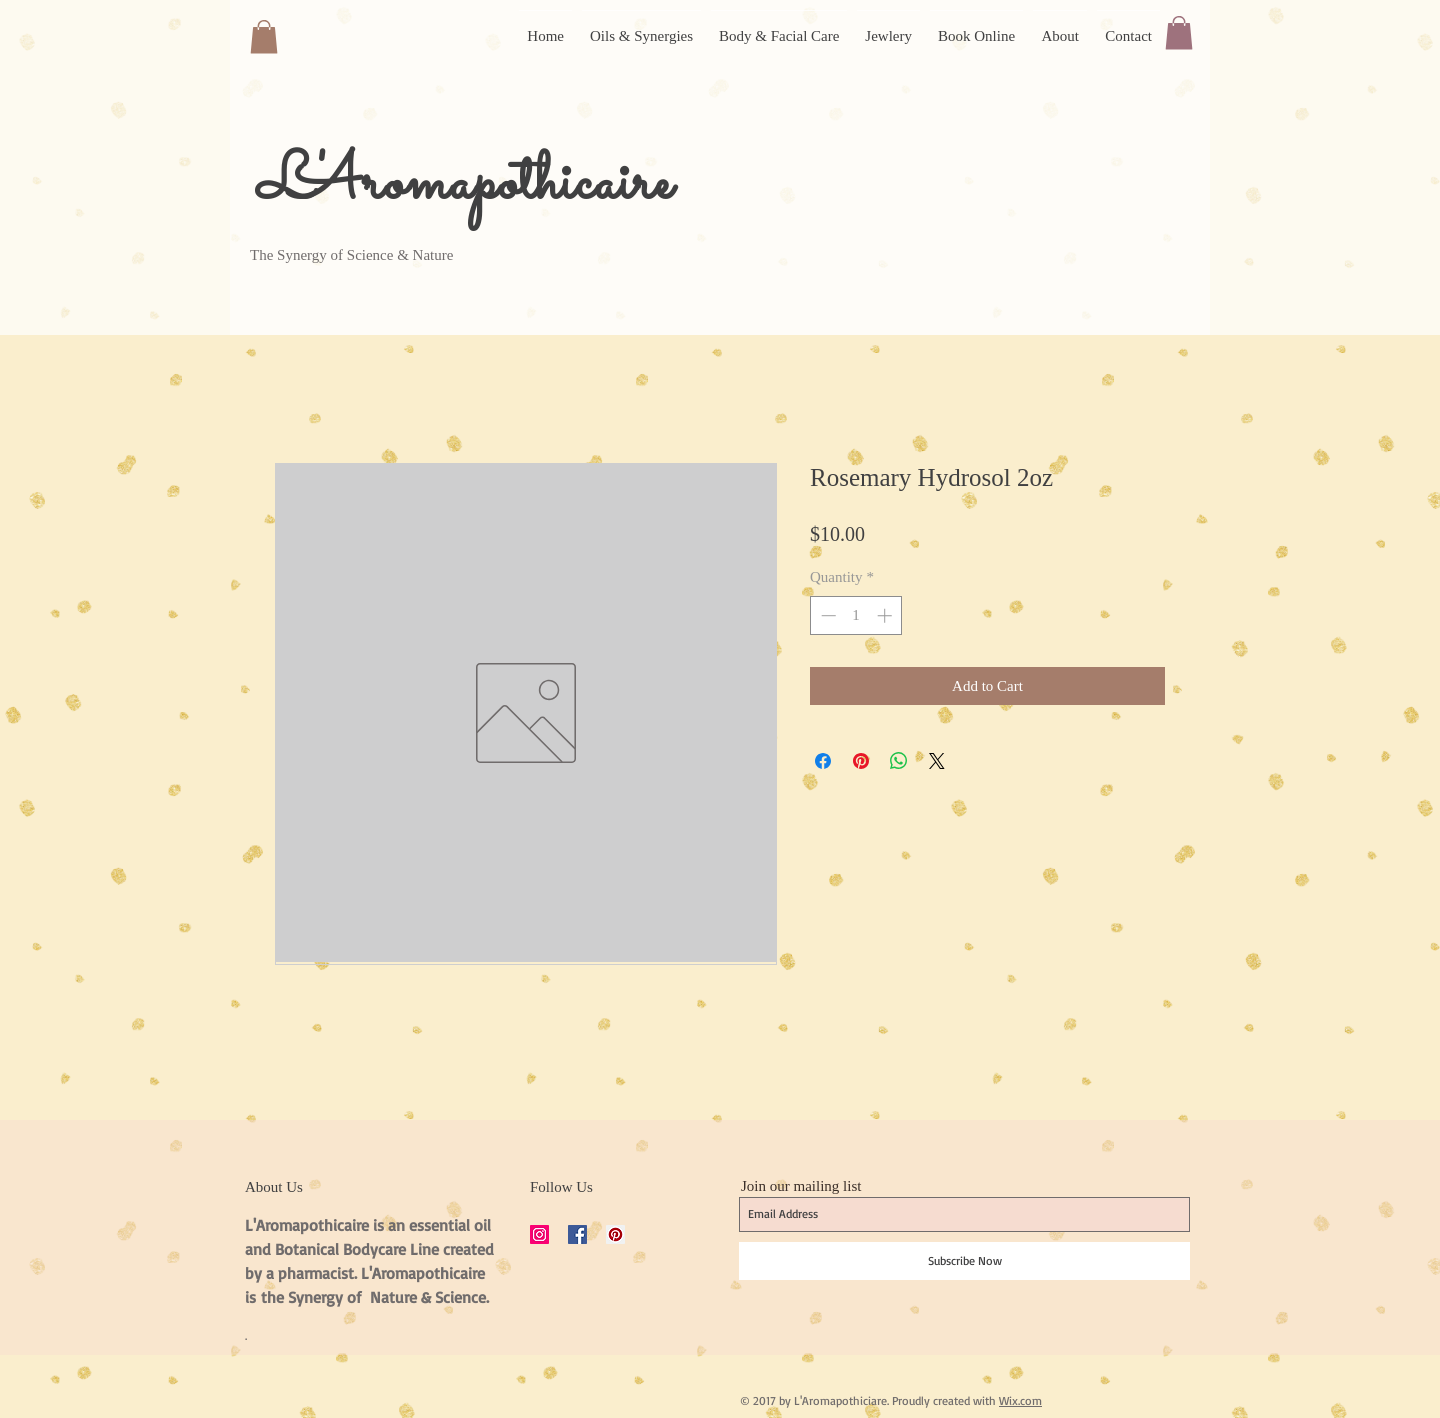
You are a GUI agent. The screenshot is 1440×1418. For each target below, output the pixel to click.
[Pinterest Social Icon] (615, 1234)
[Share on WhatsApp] (899, 761)
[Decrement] (826, 615)
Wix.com (1020, 1400)
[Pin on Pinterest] (861, 761)
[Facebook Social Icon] (577, 1234)
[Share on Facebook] (823, 761)
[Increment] (886, 615)
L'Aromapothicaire (464, 184)
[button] (264, 36)
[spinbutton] (856, 615)
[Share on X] (937, 761)
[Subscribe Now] (964, 1261)
